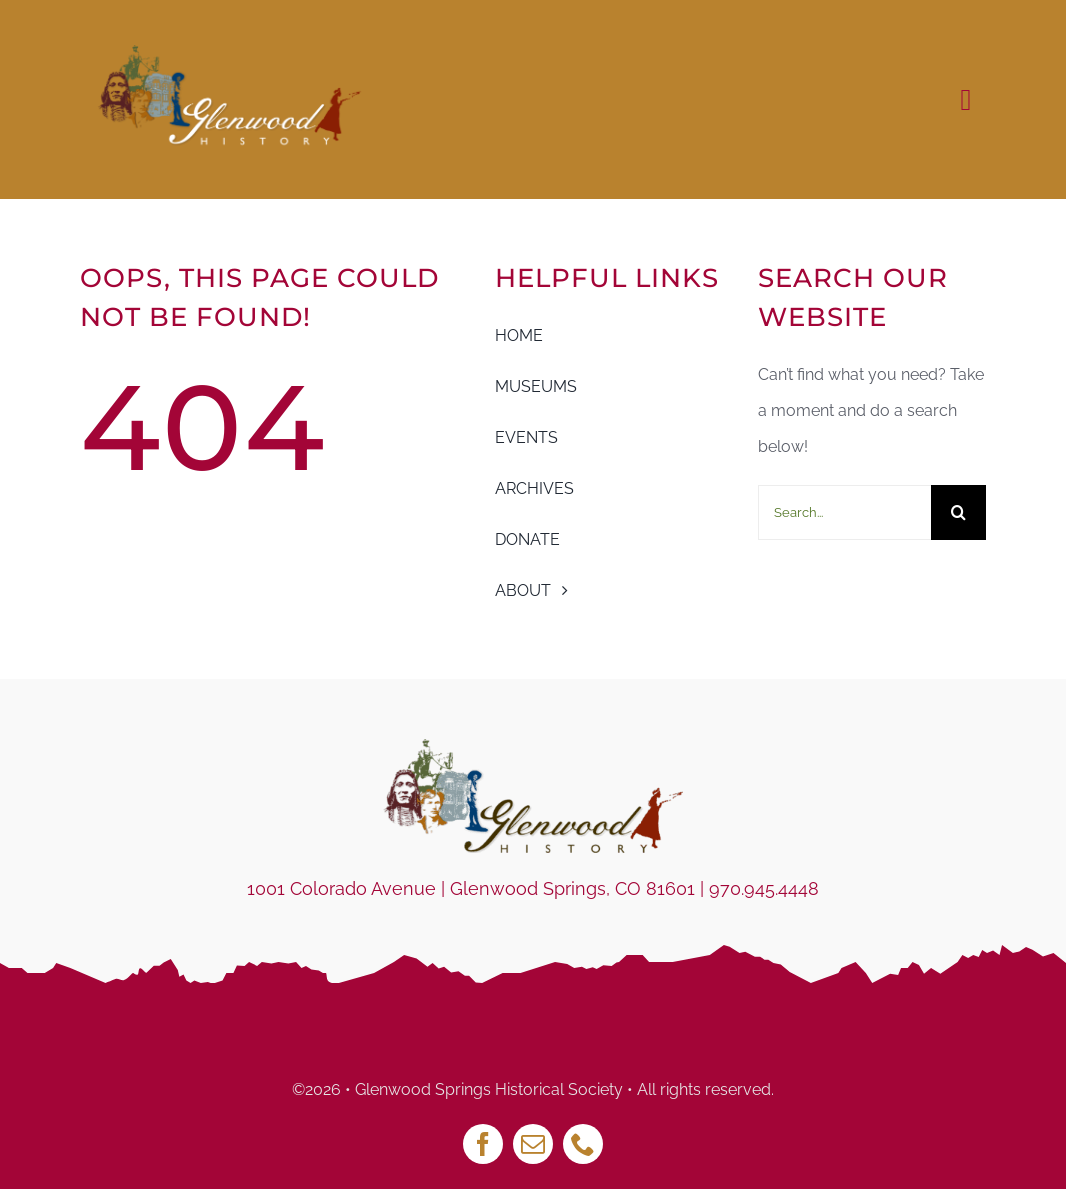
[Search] (958, 512)
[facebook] (483, 1144)
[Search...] (844, 512)
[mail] (533, 1144)
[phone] (583, 1144)
